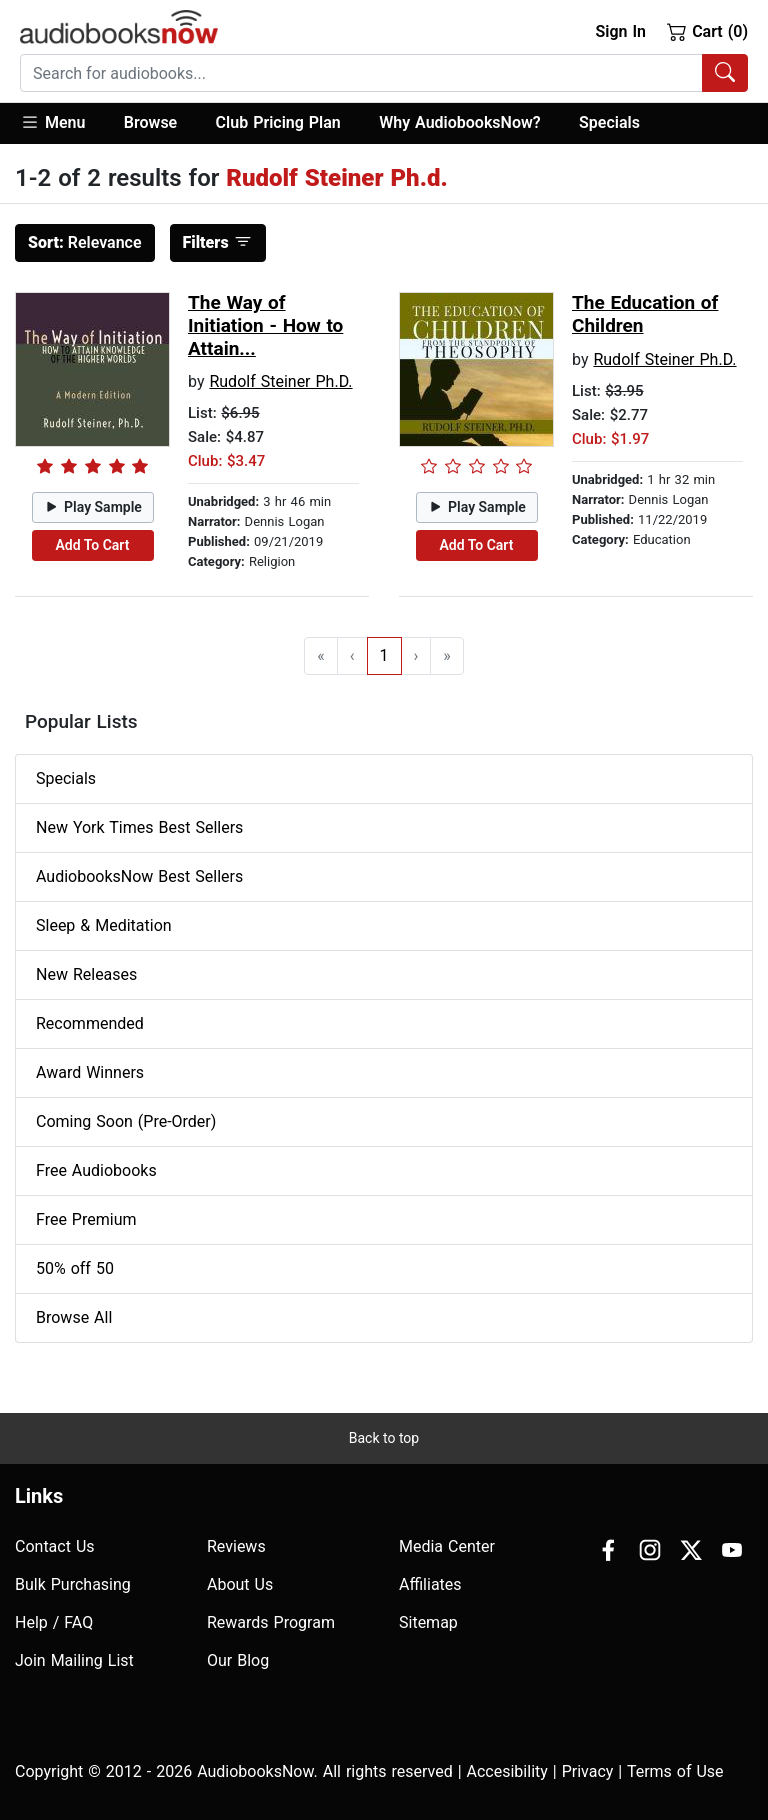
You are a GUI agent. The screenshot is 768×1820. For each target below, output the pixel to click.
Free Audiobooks (96, 1170)
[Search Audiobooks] (725, 73)
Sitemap (428, 1622)
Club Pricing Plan (278, 122)
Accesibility (507, 1771)
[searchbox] (361, 73)
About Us (240, 1584)
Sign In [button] (620, 31)
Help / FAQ (54, 1622)
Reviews (236, 1546)
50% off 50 (75, 1268)
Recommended (90, 1023)
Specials (609, 122)
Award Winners (90, 1072)
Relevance (85, 242)
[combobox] (384, 73)
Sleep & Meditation (104, 925)
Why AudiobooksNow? (459, 122)
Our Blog (238, 1660)
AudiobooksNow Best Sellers (139, 876)
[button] (62, 123)
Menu (52, 122)
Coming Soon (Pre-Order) (126, 1121)
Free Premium (86, 1219)
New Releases (86, 974)
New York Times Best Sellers (139, 827)
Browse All (74, 1317)
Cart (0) (707, 31)
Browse (150, 122)
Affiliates (430, 1584)
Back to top (384, 1438)
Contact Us (55, 1546)
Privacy (588, 1771)
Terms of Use (675, 1771)
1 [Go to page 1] (384, 655)
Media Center (447, 1546)
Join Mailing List (74, 1660)
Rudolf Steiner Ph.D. (280, 381)
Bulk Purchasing (73, 1584)
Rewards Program (271, 1622)
